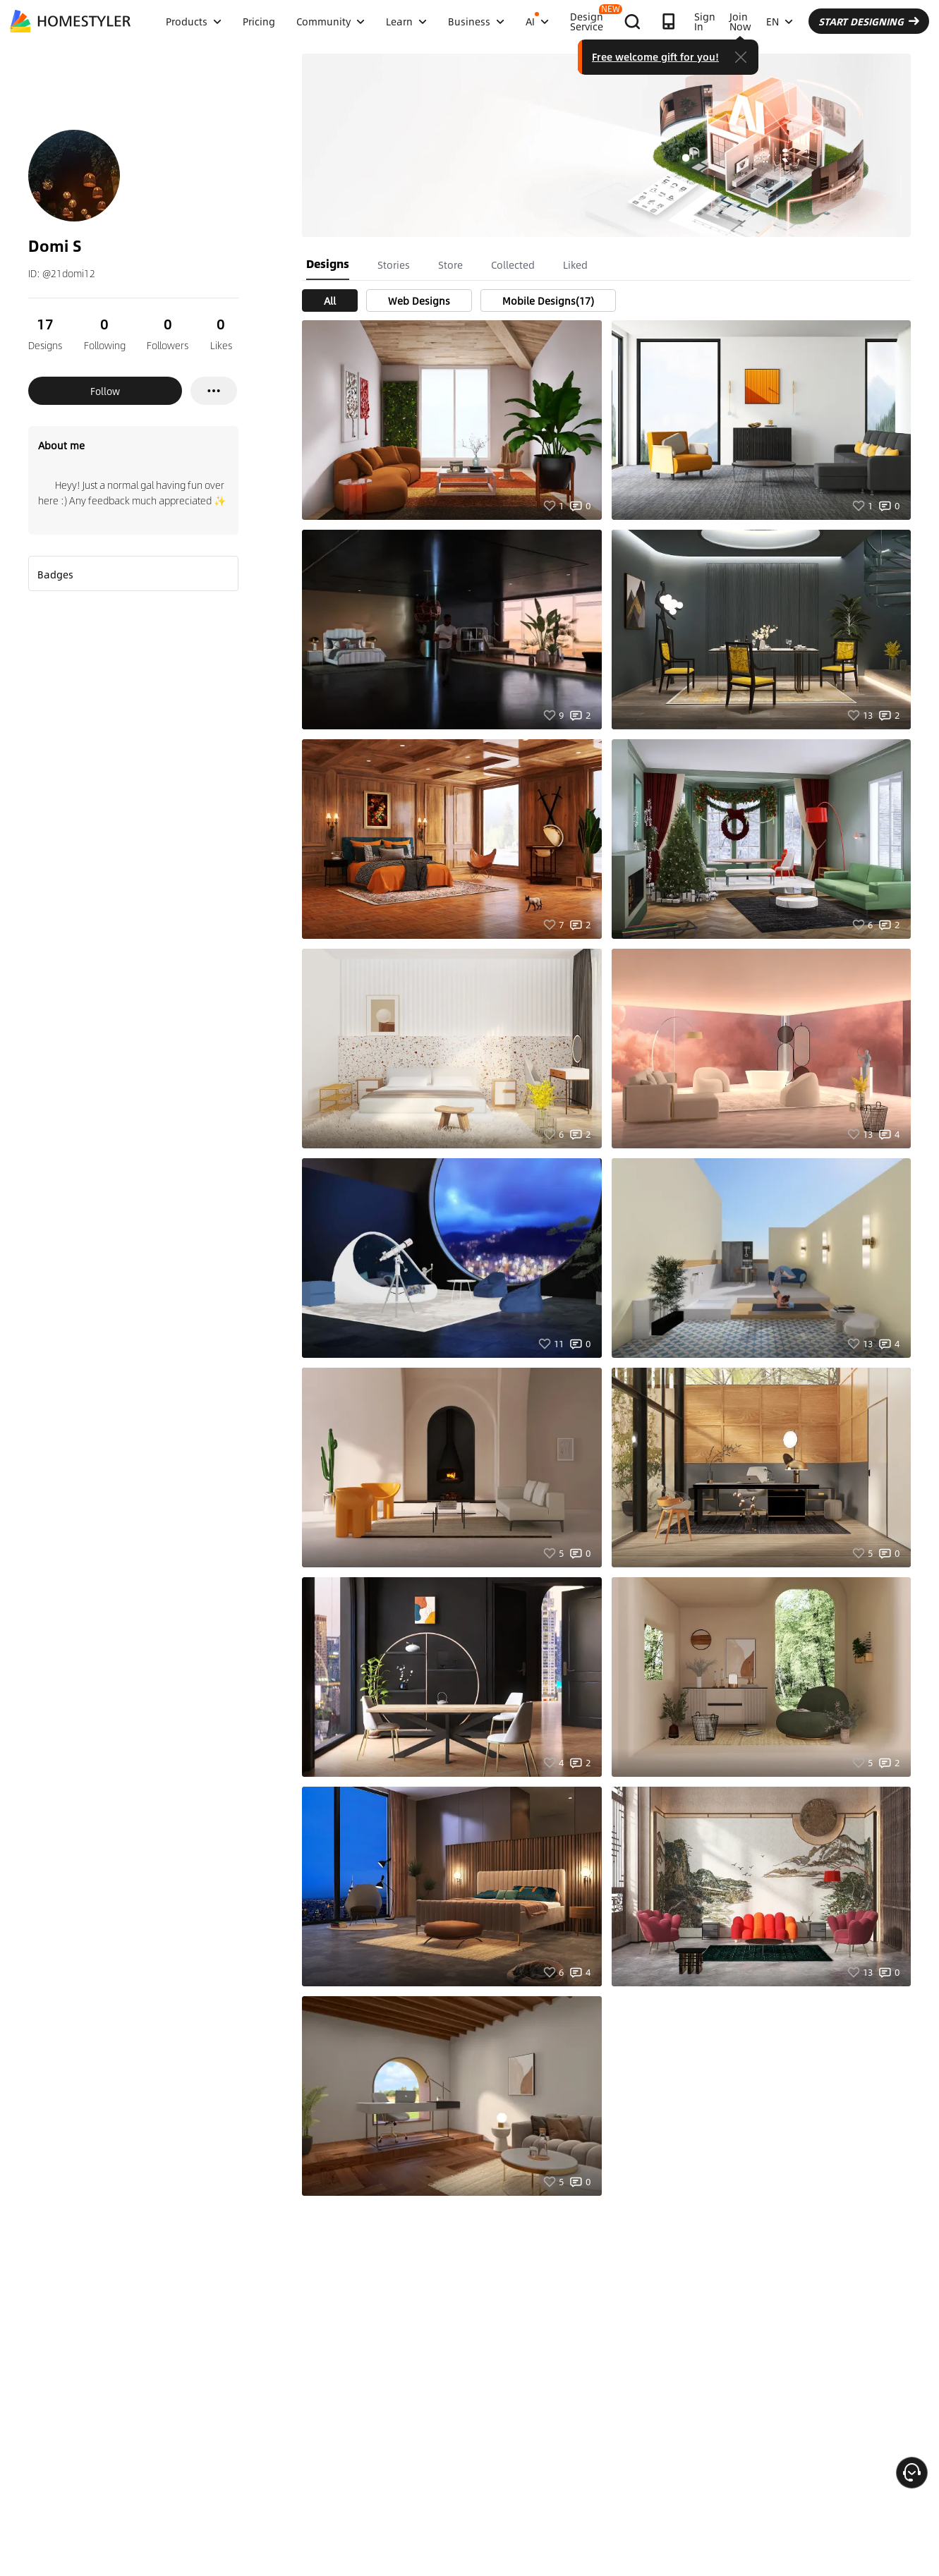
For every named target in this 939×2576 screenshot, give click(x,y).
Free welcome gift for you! (655, 56)
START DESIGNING (868, 21)
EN (779, 21)
